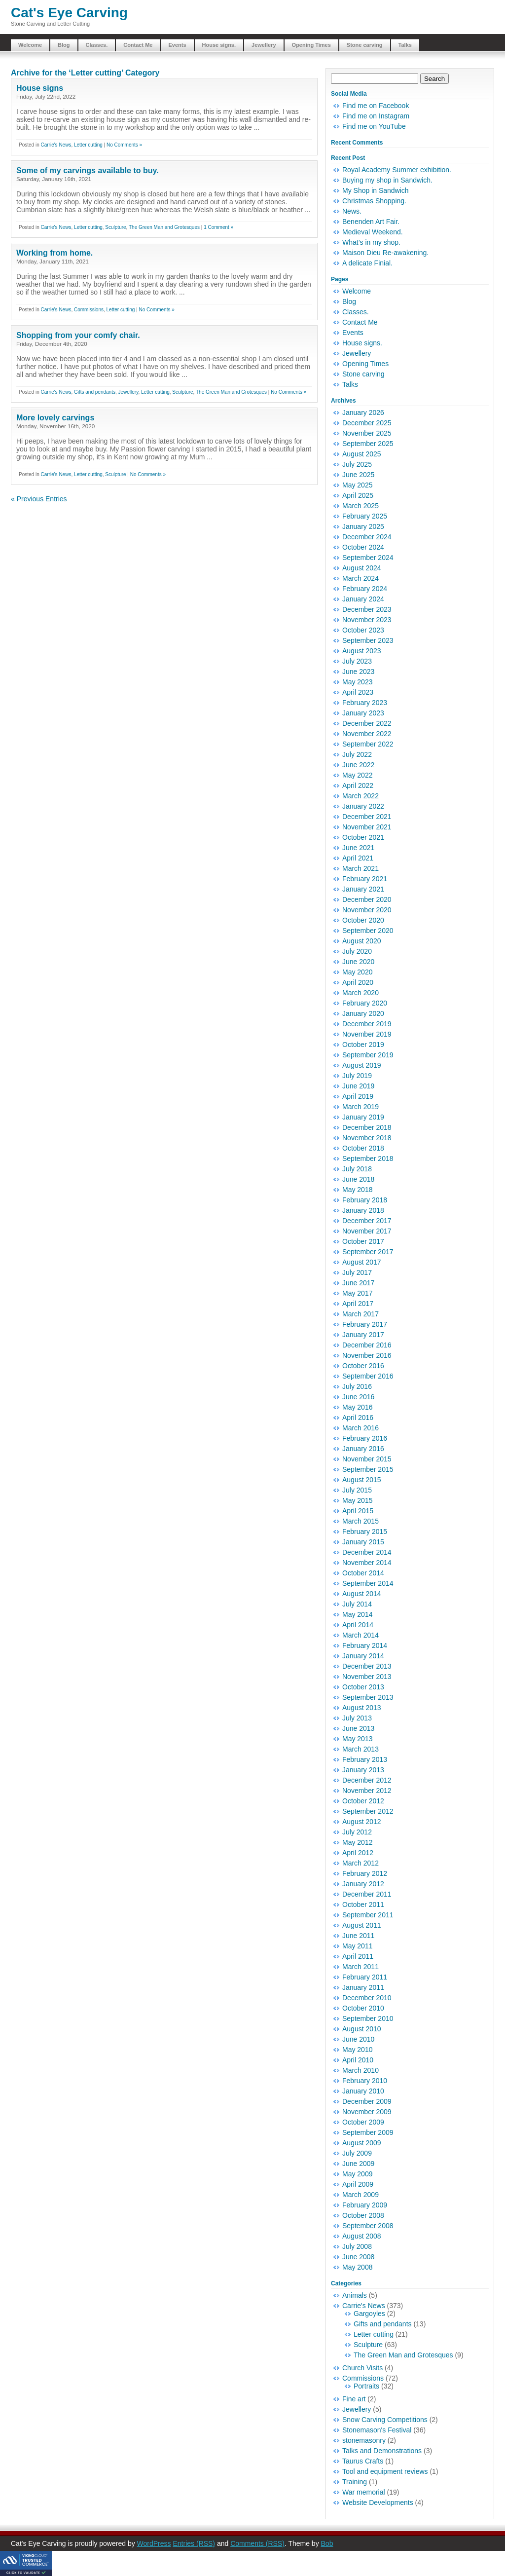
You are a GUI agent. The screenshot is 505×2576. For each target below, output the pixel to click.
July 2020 (357, 951)
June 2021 (358, 848)
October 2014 (363, 1573)
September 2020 (368, 930)
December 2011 (367, 1894)
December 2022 (367, 723)
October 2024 (363, 547)
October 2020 (363, 920)
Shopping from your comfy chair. (78, 335)
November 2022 (367, 734)
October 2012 (363, 1801)
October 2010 (363, 2008)
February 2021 (364, 879)
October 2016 (363, 1366)
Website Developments (377, 2502)
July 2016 (357, 1386)
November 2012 (367, 1790)
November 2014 (367, 1563)
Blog (64, 45)
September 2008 (368, 2226)
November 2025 (367, 433)
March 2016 (360, 1428)
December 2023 (367, 609)
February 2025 (364, 516)
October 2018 (363, 1148)
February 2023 (364, 703)
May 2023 (357, 682)
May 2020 (357, 972)
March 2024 (360, 578)
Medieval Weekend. (372, 232)
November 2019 (367, 1034)
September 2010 (368, 2018)
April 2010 (357, 2060)
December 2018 (367, 1127)
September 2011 (368, 1915)
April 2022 (357, 785)
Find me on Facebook (375, 106)
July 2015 (357, 1490)
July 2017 (357, 1272)
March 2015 (360, 1521)
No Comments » (124, 145)
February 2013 (364, 1759)
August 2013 (361, 1708)
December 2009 (367, 2101)
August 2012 (361, 1822)
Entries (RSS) (194, 2543)
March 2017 (360, 1314)
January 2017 (363, 1335)
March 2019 (360, 1107)
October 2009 (363, 2122)
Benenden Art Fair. (370, 221)
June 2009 (358, 2163)
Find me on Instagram (375, 116)
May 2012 (357, 1842)
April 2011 (357, 1956)
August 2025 (361, 454)
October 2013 (363, 1687)
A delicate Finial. (367, 263)
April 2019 (357, 1096)
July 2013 (357, 1718)
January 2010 (363, 2091)
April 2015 (357, 1511)
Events (177, 45)
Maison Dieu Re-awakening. (385, 253)
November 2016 (367, 1355)
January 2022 (363, 806)
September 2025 (368, 444)
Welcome (30, 45)
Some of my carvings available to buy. (87, 170)
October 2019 (363, 1044)
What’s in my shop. (371, 242)
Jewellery (264, 45)
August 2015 (361, 1480)
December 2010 (367, 1998)
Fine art (353, 2399)
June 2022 (358, 765)
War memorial (363, 2492)
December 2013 (367, 1666)
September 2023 (368, 640)
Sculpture (115, 227)
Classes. (97, 45)
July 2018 (357, 1169)
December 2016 (367, 1345)
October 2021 (363, 837)
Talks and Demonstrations (382, 2451)
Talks (405, 45)
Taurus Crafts (362, 2461)
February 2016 (364, 1438)
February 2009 (364, 2205)
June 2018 (358, 1179)
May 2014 (357, 1614)
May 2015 (357, 1500)
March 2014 (360, 1635)
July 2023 (357, 661)
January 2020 (363, 1013)
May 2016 (357, 1407)
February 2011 (364, 1977)
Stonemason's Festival (376, 2430)
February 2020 (364, 1003)
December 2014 (367, 1552)
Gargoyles (369, 2313)
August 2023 (361, 651)
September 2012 (368, 1811)
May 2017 (357, 1293)
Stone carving (365, 45)
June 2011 (358, 1936)
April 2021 (357, 858)
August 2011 (361, 1925)
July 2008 (357, 2246)
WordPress (154, 2543)
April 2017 (357, 1303)
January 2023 (363, 713)
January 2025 (363, 526)
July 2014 (357, 1604)
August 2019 (361, 1065)
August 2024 (361, 568)
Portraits (366, 2386)
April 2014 (357, 1625)
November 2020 (367, 910)
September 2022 (368, 744)
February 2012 (364, 1873)
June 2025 (358, 475)
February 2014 (364, 1645)
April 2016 (357, 1417)
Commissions (89, 309)
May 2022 (357, 775)
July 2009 (357, 2153)
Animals (354, 2295)
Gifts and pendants (94, 392)
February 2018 (364, 1200)
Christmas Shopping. (374, 201)
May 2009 (357, 2174)
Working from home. (54, 253)
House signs (39, 88)
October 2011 (363, 1904)
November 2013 (367, 1676)
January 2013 (363, 1770)
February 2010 (364, 2081)
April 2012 (357, 1853)
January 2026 (363, 412)
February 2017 (364, 1324)
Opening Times (311, 45)
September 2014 (368, 1583)
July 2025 (357, 464)
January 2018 (363, 1210)
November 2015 (367, 1459)
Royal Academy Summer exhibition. (396, 170)
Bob (327, 2543)
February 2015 (364, 1531)
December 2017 (367, 1221)
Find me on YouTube (374, 126)
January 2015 (363, 1542)
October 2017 (363, 1241)
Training (354, 2482)
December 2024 (367, 537)
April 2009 (357, 2184)
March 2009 (360, 2195)
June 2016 (358, 1397)
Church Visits (362, 2368)
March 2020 (360, 993)
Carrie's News (55, 145)
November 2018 (367, 1138)
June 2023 (358, 671)
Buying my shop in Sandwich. (387, 180)
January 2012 (363, 1884)
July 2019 (357, 1076)
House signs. (219, 45)
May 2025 (357, 485)
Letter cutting (88, 145)
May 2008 (357, 2267)
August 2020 (361, 941)
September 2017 (368, 1252)
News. (351, 211)
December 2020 (367, 899)
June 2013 (358, 1728)
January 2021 (363, 889)
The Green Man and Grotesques (164, 227)
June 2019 (358, 1086)
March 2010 (360, 2070)
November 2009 (367, 2112)
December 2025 (367, 423)
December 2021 (367, 817)
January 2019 (363, 1117)
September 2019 (368, 1055)
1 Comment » (218, 227)
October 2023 (363, 630)
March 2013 (360, 1749)
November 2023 (367, 620)
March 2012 (360, 1863)
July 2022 (357, 754)
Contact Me (137, 45)
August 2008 (361, 2236)
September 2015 (368, 1469)
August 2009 (361, 2143)
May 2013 (357, 1739)
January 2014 (363, 1656)
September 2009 (368, 2132)
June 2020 (358, 962)
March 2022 (360, 796)
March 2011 (360, 1967)
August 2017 (361, 1262)
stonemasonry (364, 2440)
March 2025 (360, 506)
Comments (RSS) (257, 2543)
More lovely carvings (55, 417)
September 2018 (368, 1158)
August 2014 (361, 1594)
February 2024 (364, 589)
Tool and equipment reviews (385, 2471)
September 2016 (368, 1376)
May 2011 (357, 1946)
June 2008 (358, 2257)
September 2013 (368, 1697)
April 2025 (357, 495)
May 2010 (357, 2049)
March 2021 (360, 868)
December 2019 (367, 1024)
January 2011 (363, 1987)
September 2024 (368, 557)
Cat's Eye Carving (69, 12)
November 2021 (367, 827)
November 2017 (367, 1231)
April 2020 (357, 982)
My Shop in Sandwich (375, 190)
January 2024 (363, 599)
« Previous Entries (39, 499)
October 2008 (363, 2215)
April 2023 (357, 692)
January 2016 (363, 1449)
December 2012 (367, 1780)
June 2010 (358, 2039)
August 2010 (361, 2029)
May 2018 (357, 1190)
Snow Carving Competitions (385, 2420)
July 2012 (357, 1832)
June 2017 (358, 1283)
